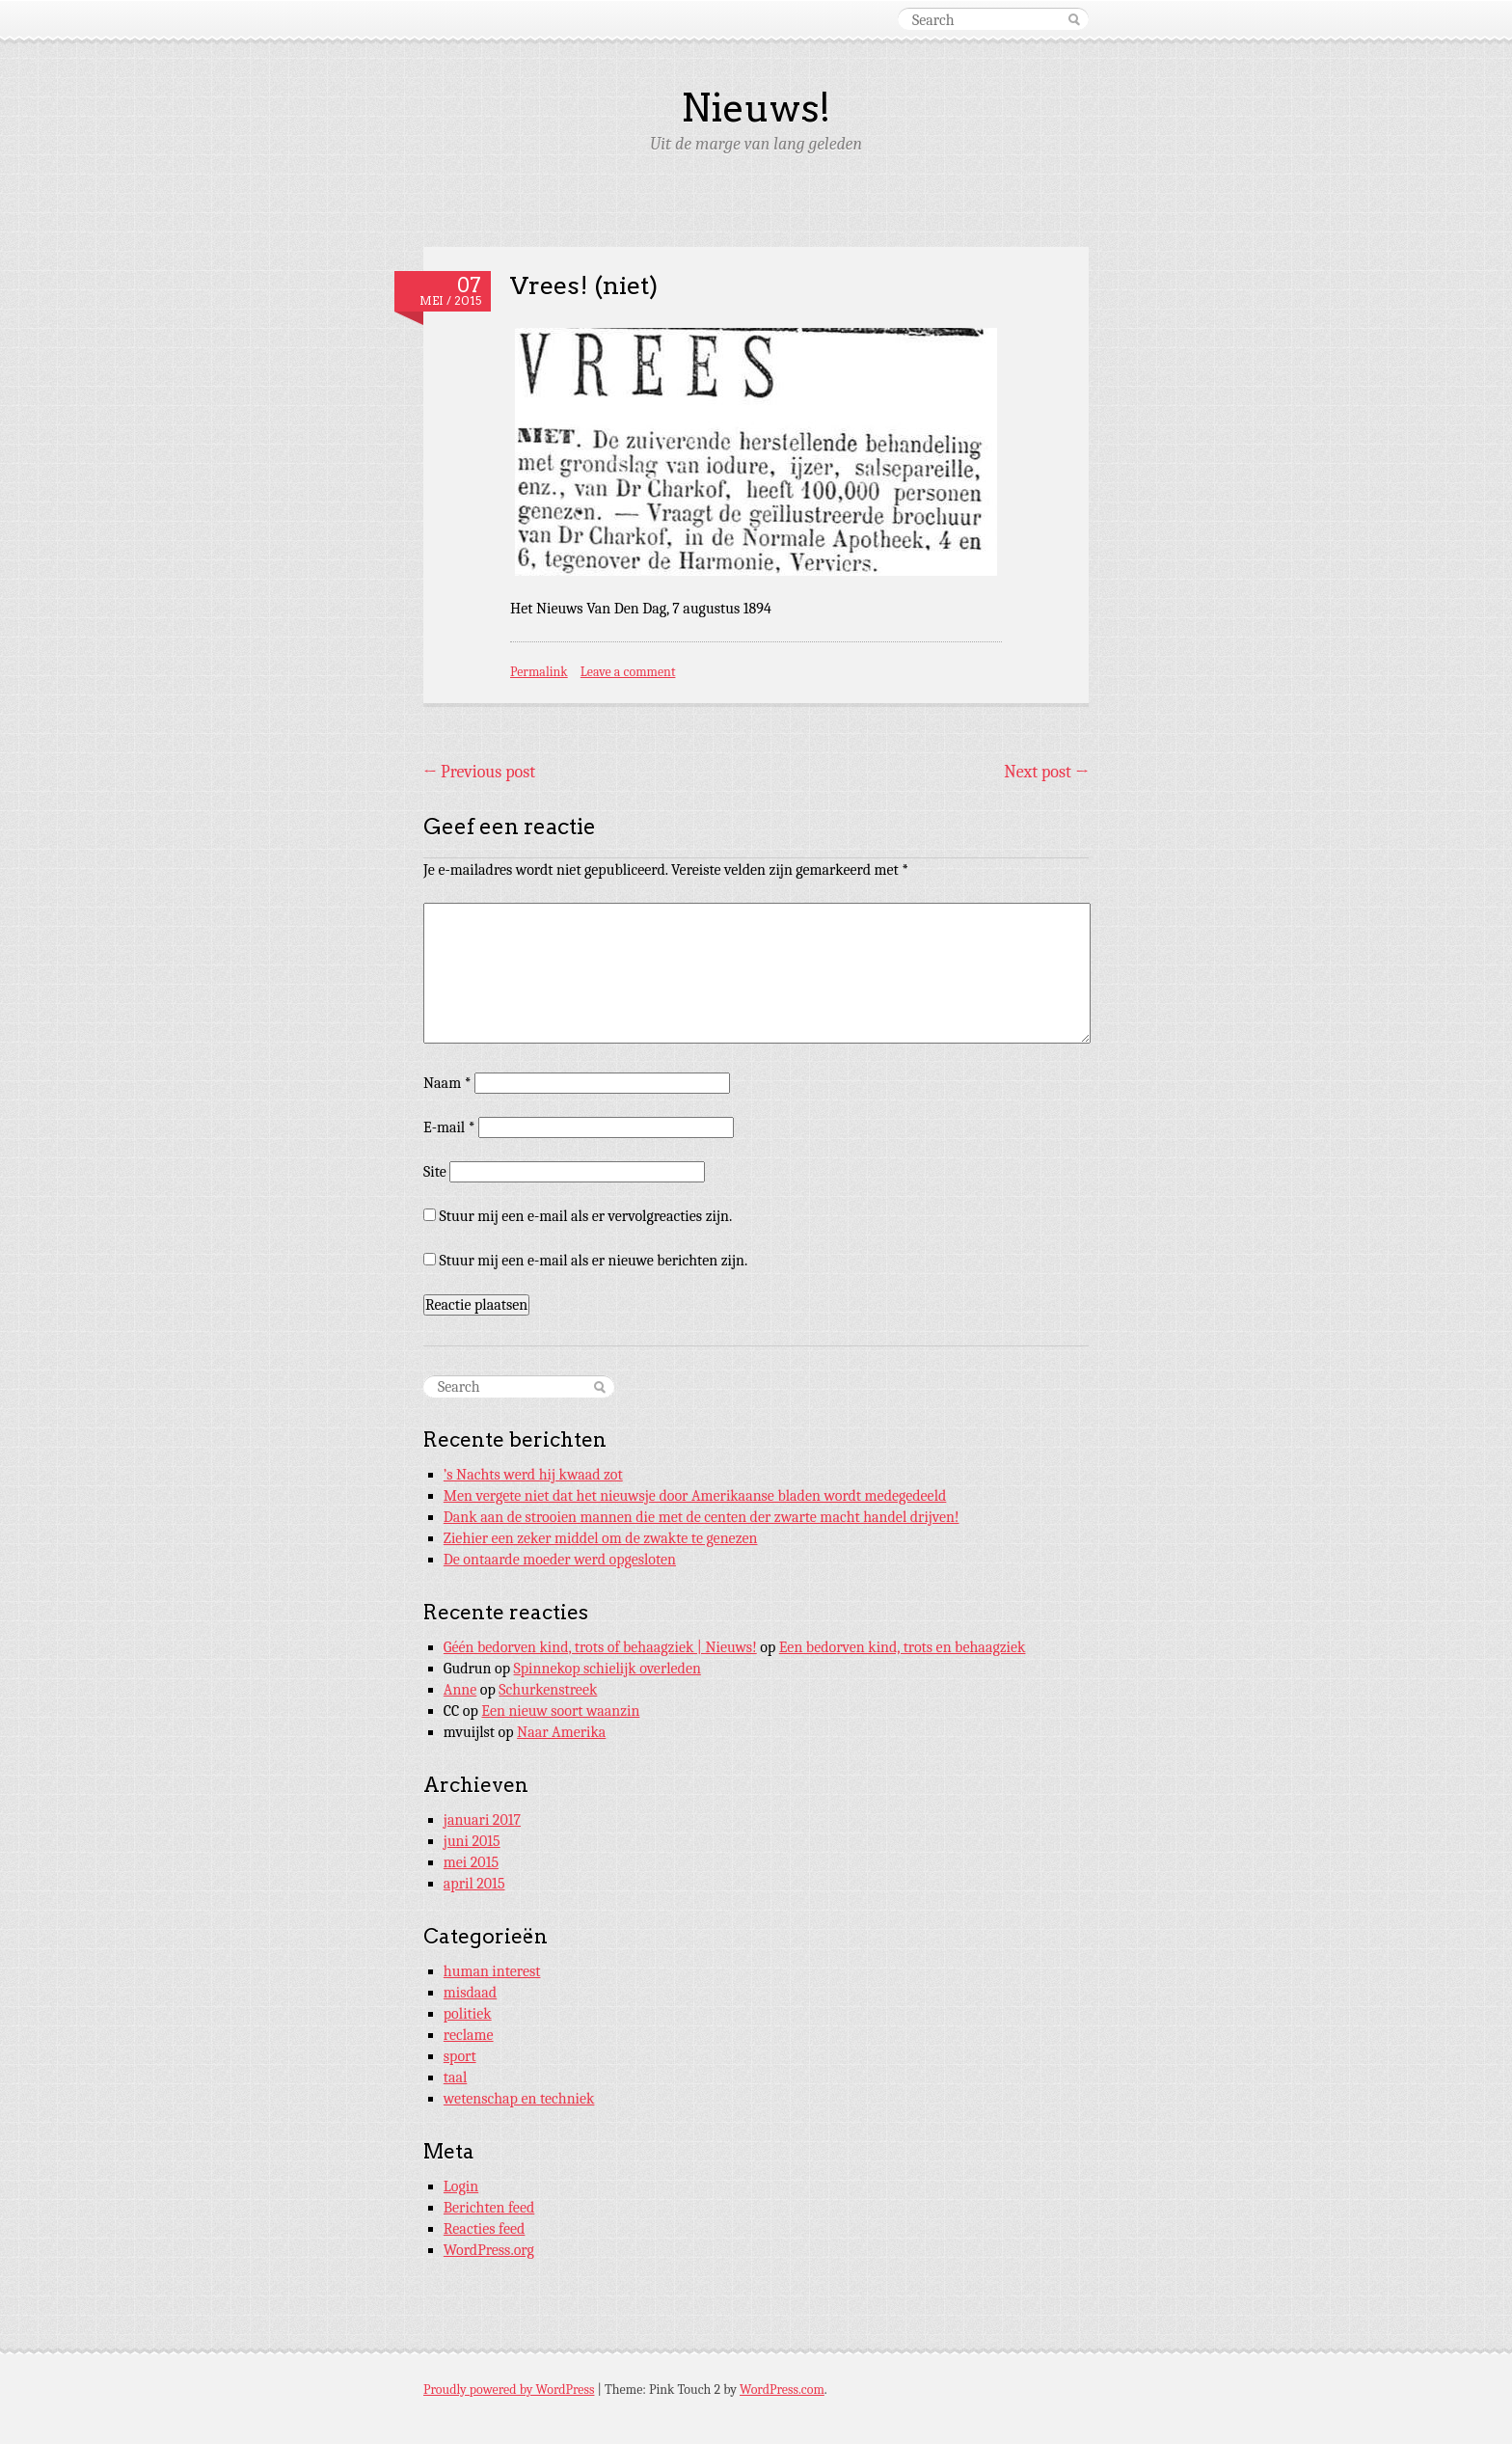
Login (461, 2186)
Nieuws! (756, 108)
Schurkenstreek (548, 1689)
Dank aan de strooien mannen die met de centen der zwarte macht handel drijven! (701, 1517)
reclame (469, 2035)
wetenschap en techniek (519, 2098)
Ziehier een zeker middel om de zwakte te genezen (601, 1538)
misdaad (470, 1992)
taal (456, 2077)
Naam (447, 1083)
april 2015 (474, 1883)
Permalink (539, 672)
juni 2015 (472, 1841)
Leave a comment (628, 672)
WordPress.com (782, 2389)
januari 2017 (482, 1820)
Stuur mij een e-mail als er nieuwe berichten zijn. (594, 1260)
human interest (492, 1971)
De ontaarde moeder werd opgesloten (560, 1559)
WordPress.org (489, 2250)
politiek (468, 2014)
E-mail (449, 1127)
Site (434, 1172)
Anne (460, 1689)
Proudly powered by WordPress (508, 2389)
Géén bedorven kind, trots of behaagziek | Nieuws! (600, 1647)
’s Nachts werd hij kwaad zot (533, 1474)
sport (460, 2056)
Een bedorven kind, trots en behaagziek (902, 1647)
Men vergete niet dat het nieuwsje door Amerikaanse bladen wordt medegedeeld (695, 1496)
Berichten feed (489, 2207)
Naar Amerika (561, 1732)
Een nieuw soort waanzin (560, 1711)
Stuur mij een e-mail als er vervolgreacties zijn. (586, 1216)
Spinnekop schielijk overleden (607, 1668)
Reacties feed (485, 2229)
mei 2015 (471, 1862)
